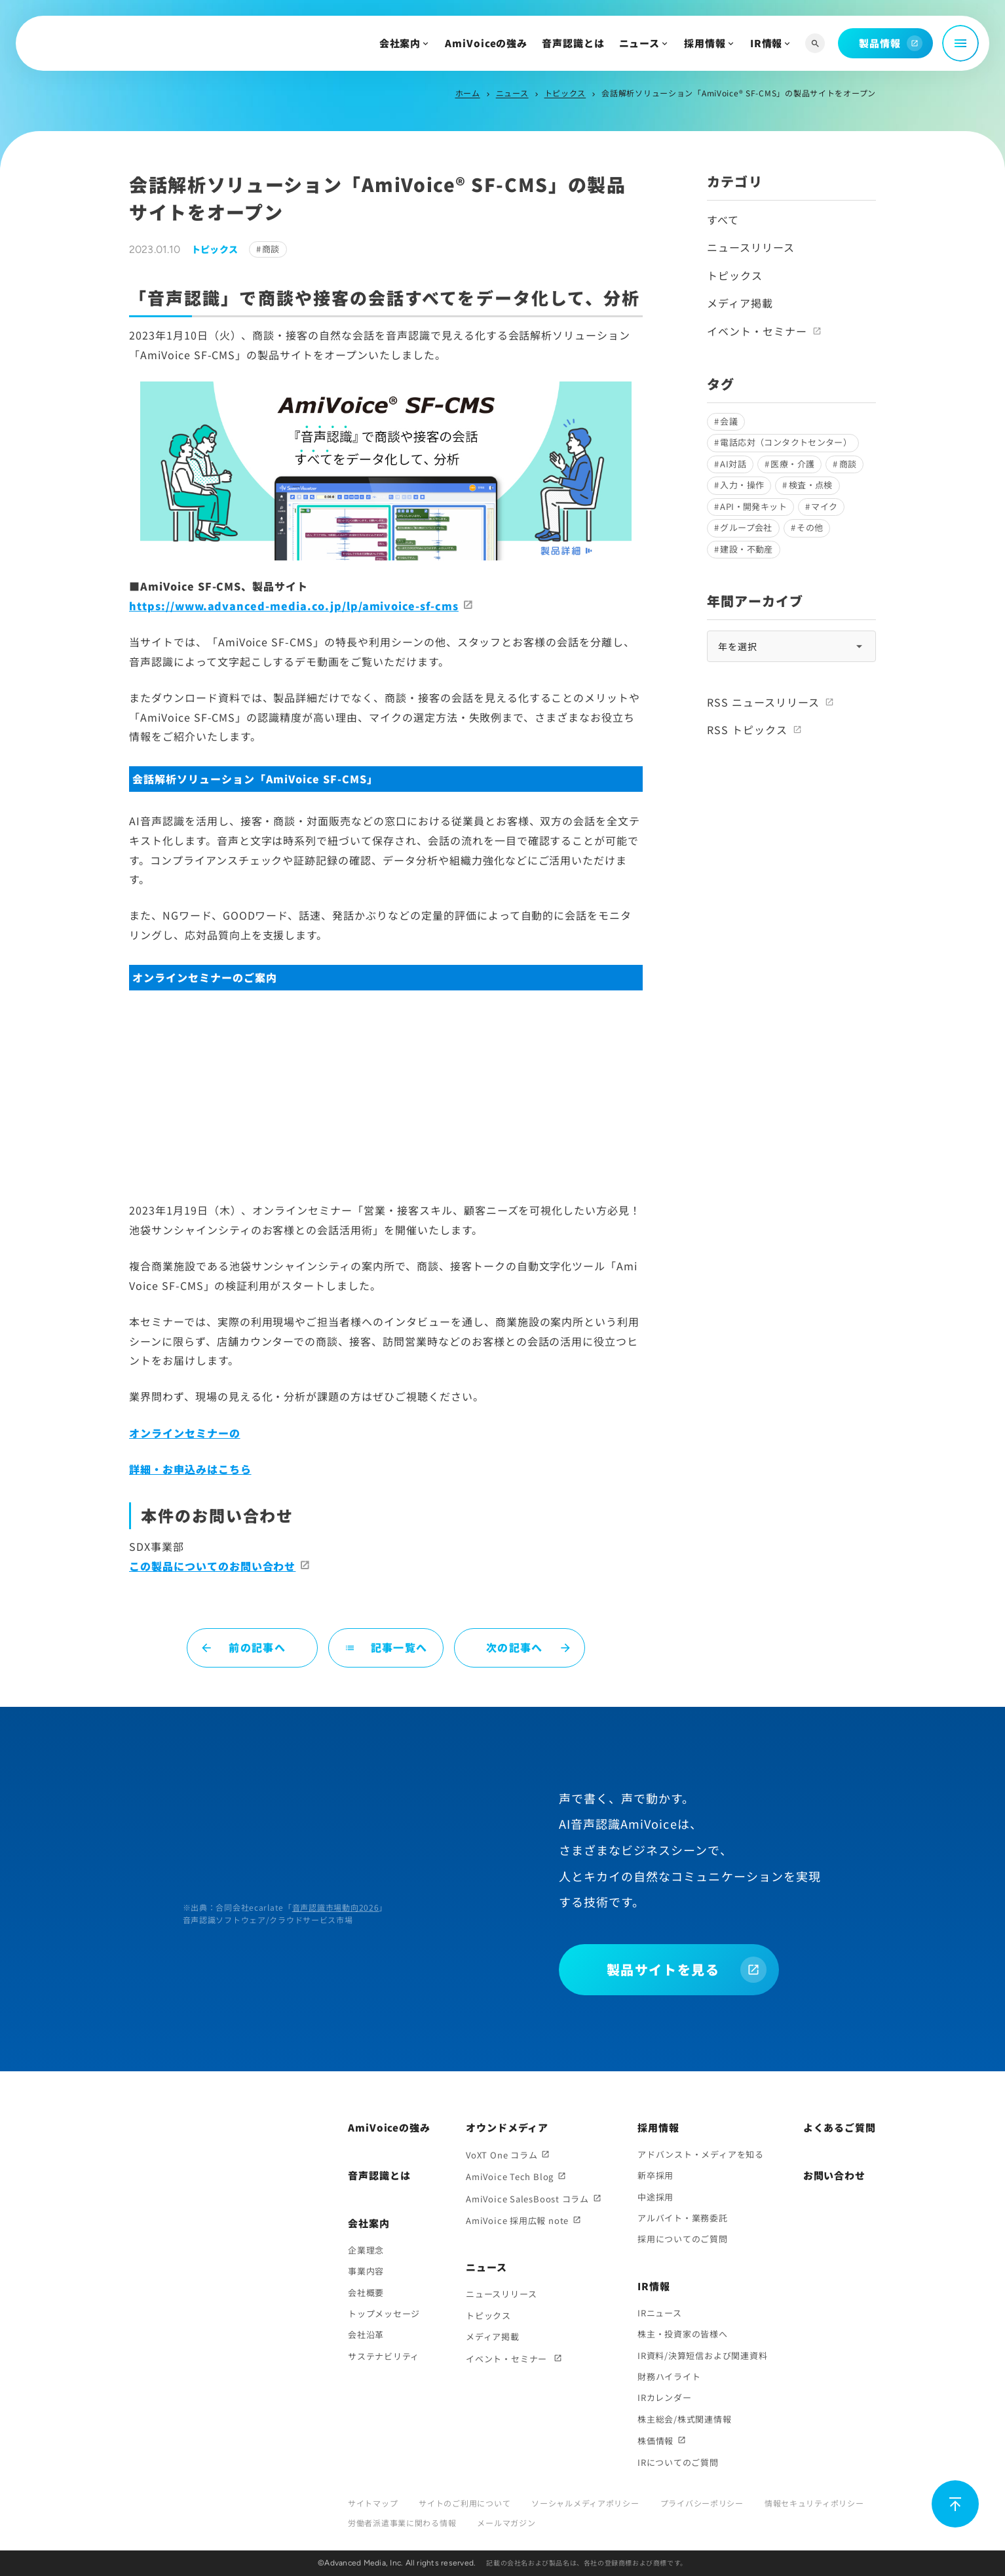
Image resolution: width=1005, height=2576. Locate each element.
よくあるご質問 (839, 2127)
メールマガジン (506, 2522)
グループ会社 (746, 527)
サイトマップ (373, 2502)
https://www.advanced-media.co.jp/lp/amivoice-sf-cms (294, 606)
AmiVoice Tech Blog (510, 2176)
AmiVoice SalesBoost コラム (527, 2199)
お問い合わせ (834, 2175)
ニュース (639, 43)
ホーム (467, 92)
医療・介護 (792, 464)
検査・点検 (811, 484)
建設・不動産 (746, 549)
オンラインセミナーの (184, 1433)
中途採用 (655, 2197)
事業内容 (366, 2271)
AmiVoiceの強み (486, 43)
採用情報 (705, 43)
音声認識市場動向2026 (335, 1907)
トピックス (565, 92)
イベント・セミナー (757, 331)
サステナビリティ (383, 2356)
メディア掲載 (740, 303)
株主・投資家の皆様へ (682, 2334)
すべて (723, 219)
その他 (810, 527)
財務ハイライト (668, 2376)
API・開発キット (753, 506)
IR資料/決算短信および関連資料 (702, 2355)
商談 (271, 249)
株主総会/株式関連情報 (684, 2419)
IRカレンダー (664, 2397)
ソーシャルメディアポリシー (585, 2502)
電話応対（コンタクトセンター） (786, 442)
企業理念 (366, 2250)
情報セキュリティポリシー (814, 2502)
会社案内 (400, 43)
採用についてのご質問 (682, 2239)
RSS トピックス (747, 729)
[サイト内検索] (815, 43)
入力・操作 (742, 484)
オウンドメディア (507, 2127)
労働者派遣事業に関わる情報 (402, 2522)
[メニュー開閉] (960, 43)
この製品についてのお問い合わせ (212, 1566)
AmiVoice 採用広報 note (517, 2220)
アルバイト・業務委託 (682, 2218)
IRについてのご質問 (678, 2462)
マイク (824, 506)
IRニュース (659, 2313)
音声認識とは (573, 43)
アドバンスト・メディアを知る (700, 2154)
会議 (729, 421)
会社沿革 (366, 2334)
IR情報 (766, 43)
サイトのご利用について (464, 2502)
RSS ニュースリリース (763, 702)
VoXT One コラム (501, 2155)
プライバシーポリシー (702, 2502)
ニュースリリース (751, 247)
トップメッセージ (384, 2313)
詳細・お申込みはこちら (190, 1469)
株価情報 (655, 2440)
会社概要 (366, 2292)
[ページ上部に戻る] (955, 2503)
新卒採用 (655, 2175)
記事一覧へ (386, 1647)
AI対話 (733, 464)
